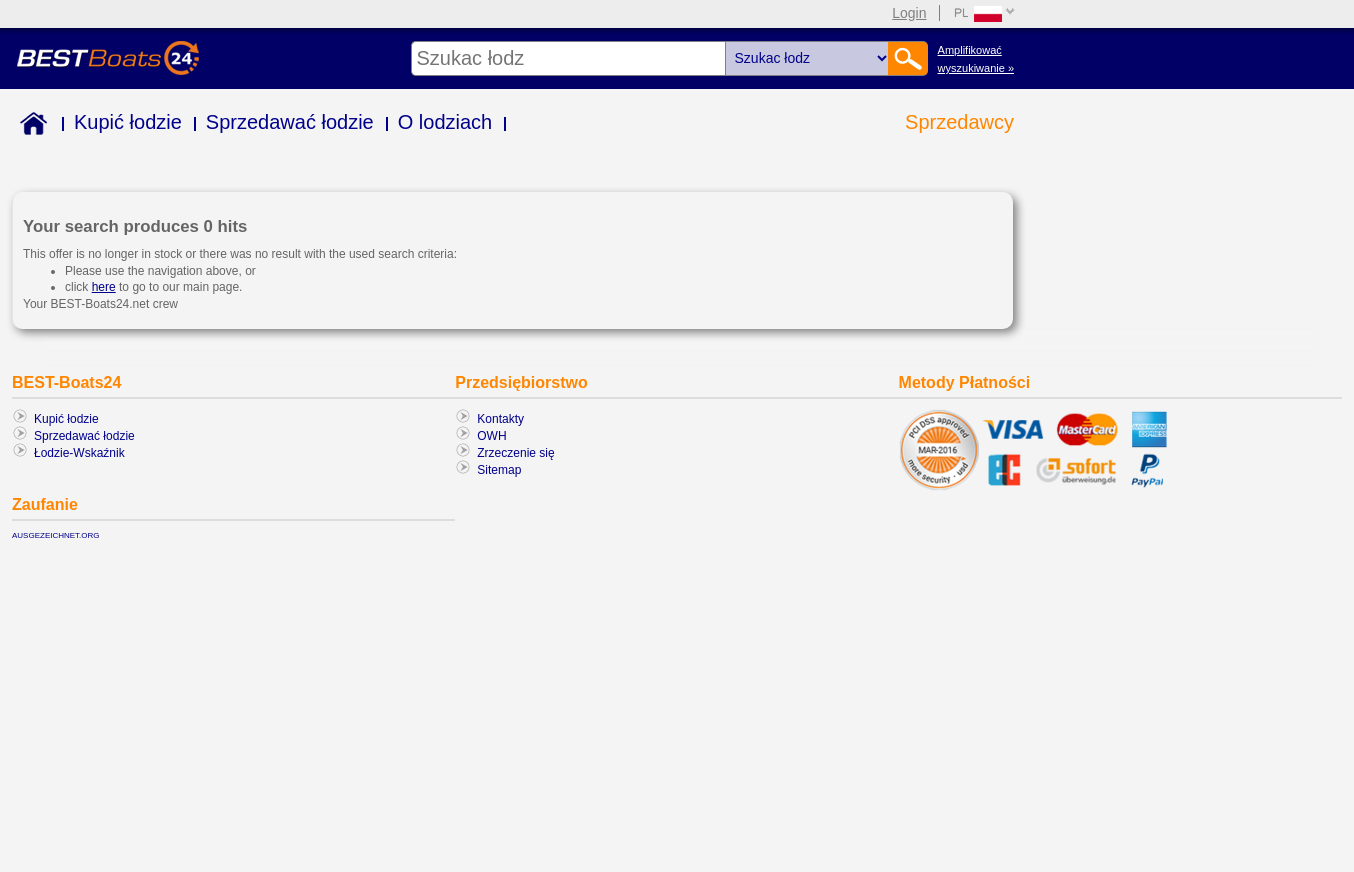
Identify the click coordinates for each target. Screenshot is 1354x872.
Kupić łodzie (128, 122)
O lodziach (445, 122)
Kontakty (500, 419)
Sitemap (499, 470)
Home (29, 126)
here (104, 287)
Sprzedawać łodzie (290, 122)
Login (909, 13)
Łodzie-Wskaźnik (79, 453)
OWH (491, 436)
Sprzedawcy (959, 122)
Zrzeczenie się (515, 453)
